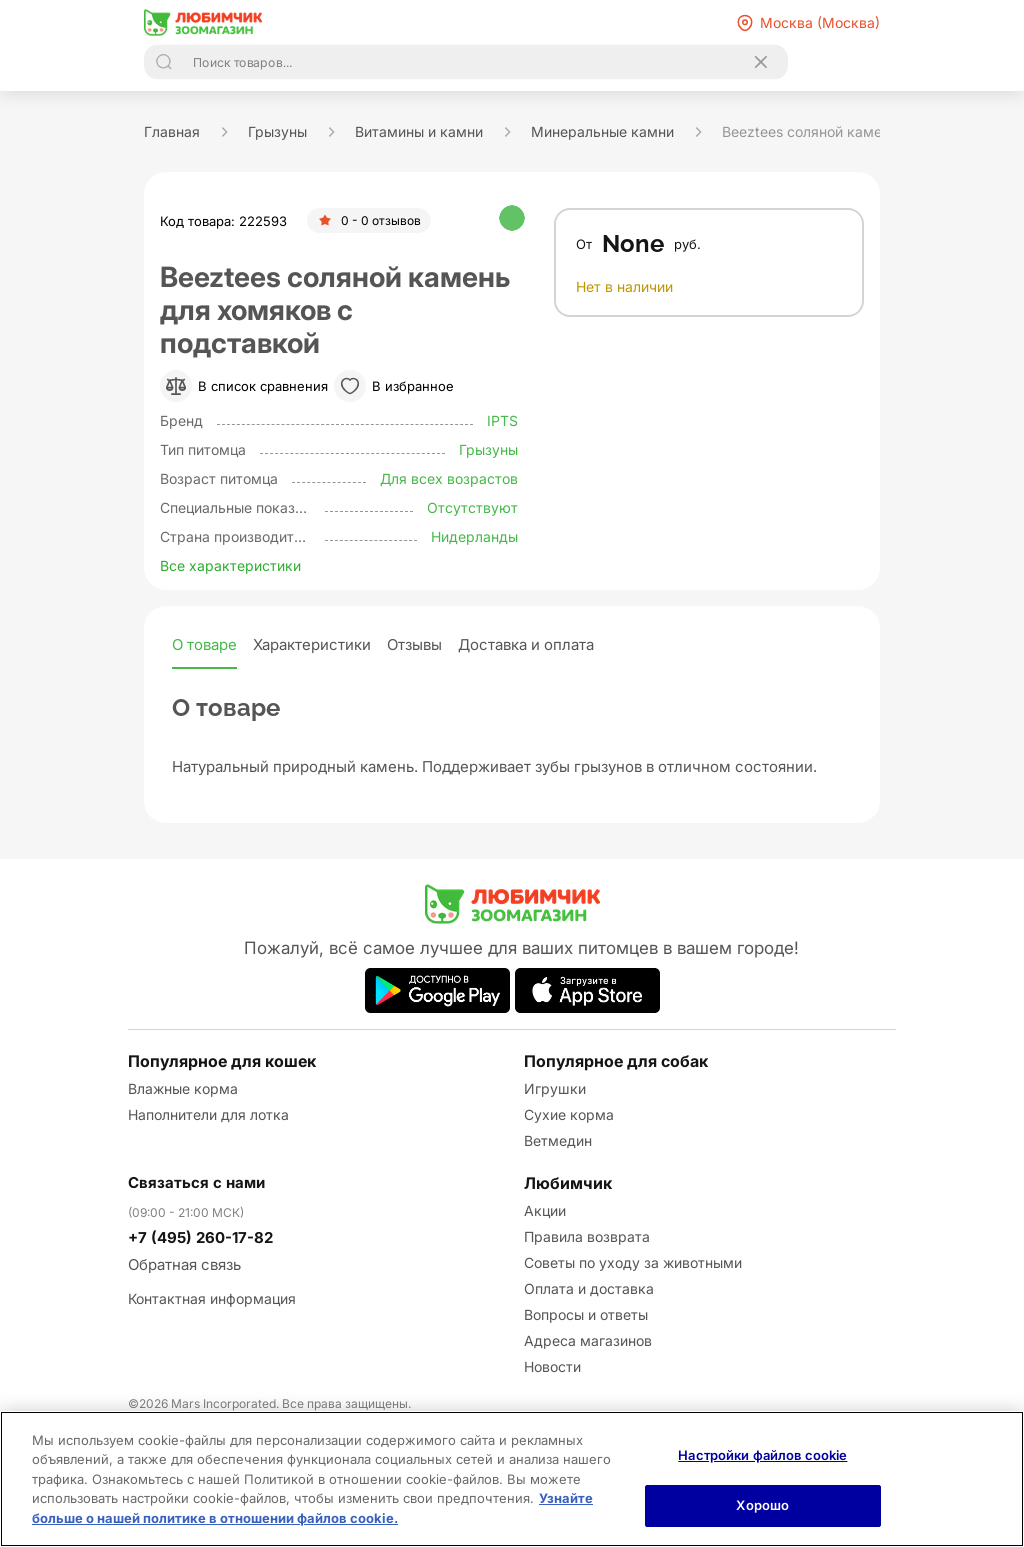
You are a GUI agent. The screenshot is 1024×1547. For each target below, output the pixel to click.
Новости (552, 1366)
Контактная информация (212, 1298)
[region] (512, 1479)
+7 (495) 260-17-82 (200, 1237)
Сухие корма (569, 1114)
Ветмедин (558, 1140)
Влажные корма (183, 1088)
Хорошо (762, 1505)
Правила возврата (587, 1236)
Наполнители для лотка (208, 1114)
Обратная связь (184, 1264)
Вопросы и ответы (586, 1314)
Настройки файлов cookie (762, 1455)
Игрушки (555, 1088)
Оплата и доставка (589, 1288)
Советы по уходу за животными (633, 1262)
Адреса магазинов (588, 1340)
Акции (545, 1210)
